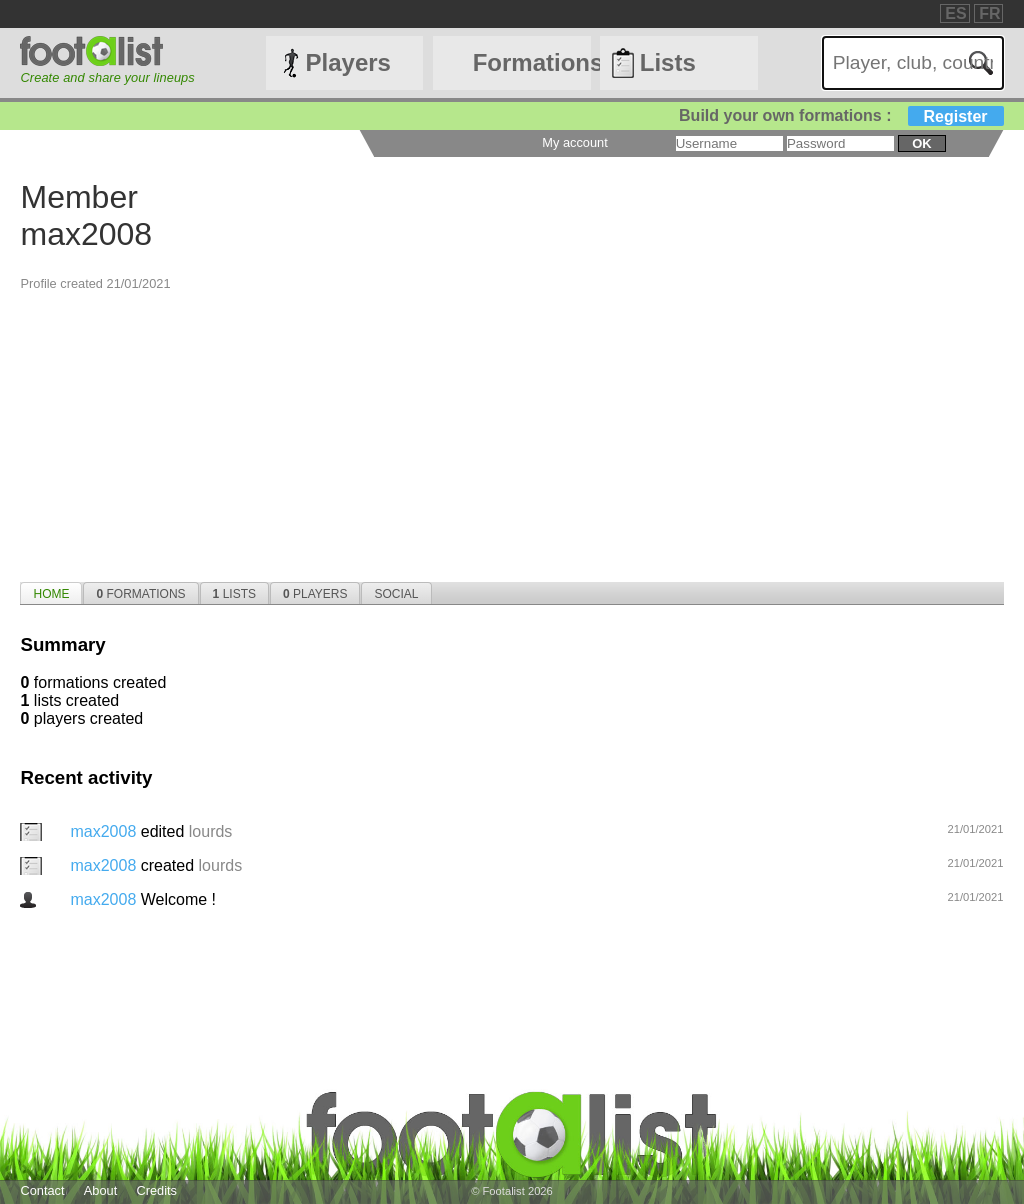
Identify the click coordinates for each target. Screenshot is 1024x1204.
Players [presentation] (315, 594)
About (100, 1190)
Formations (532, 62)
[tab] (51, 593)
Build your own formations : (841, 115)
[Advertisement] (511, 432)
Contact (42, 1190)
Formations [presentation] (140, 594)
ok (921, 143)
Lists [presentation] (234, 594)
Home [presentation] (51, 594)
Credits (156, 1190)
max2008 (105, 831)
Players (348, 62)
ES (955, 13)
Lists (668, 62)
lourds (211, 831)
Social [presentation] (396, 594)
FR (989, 13)
